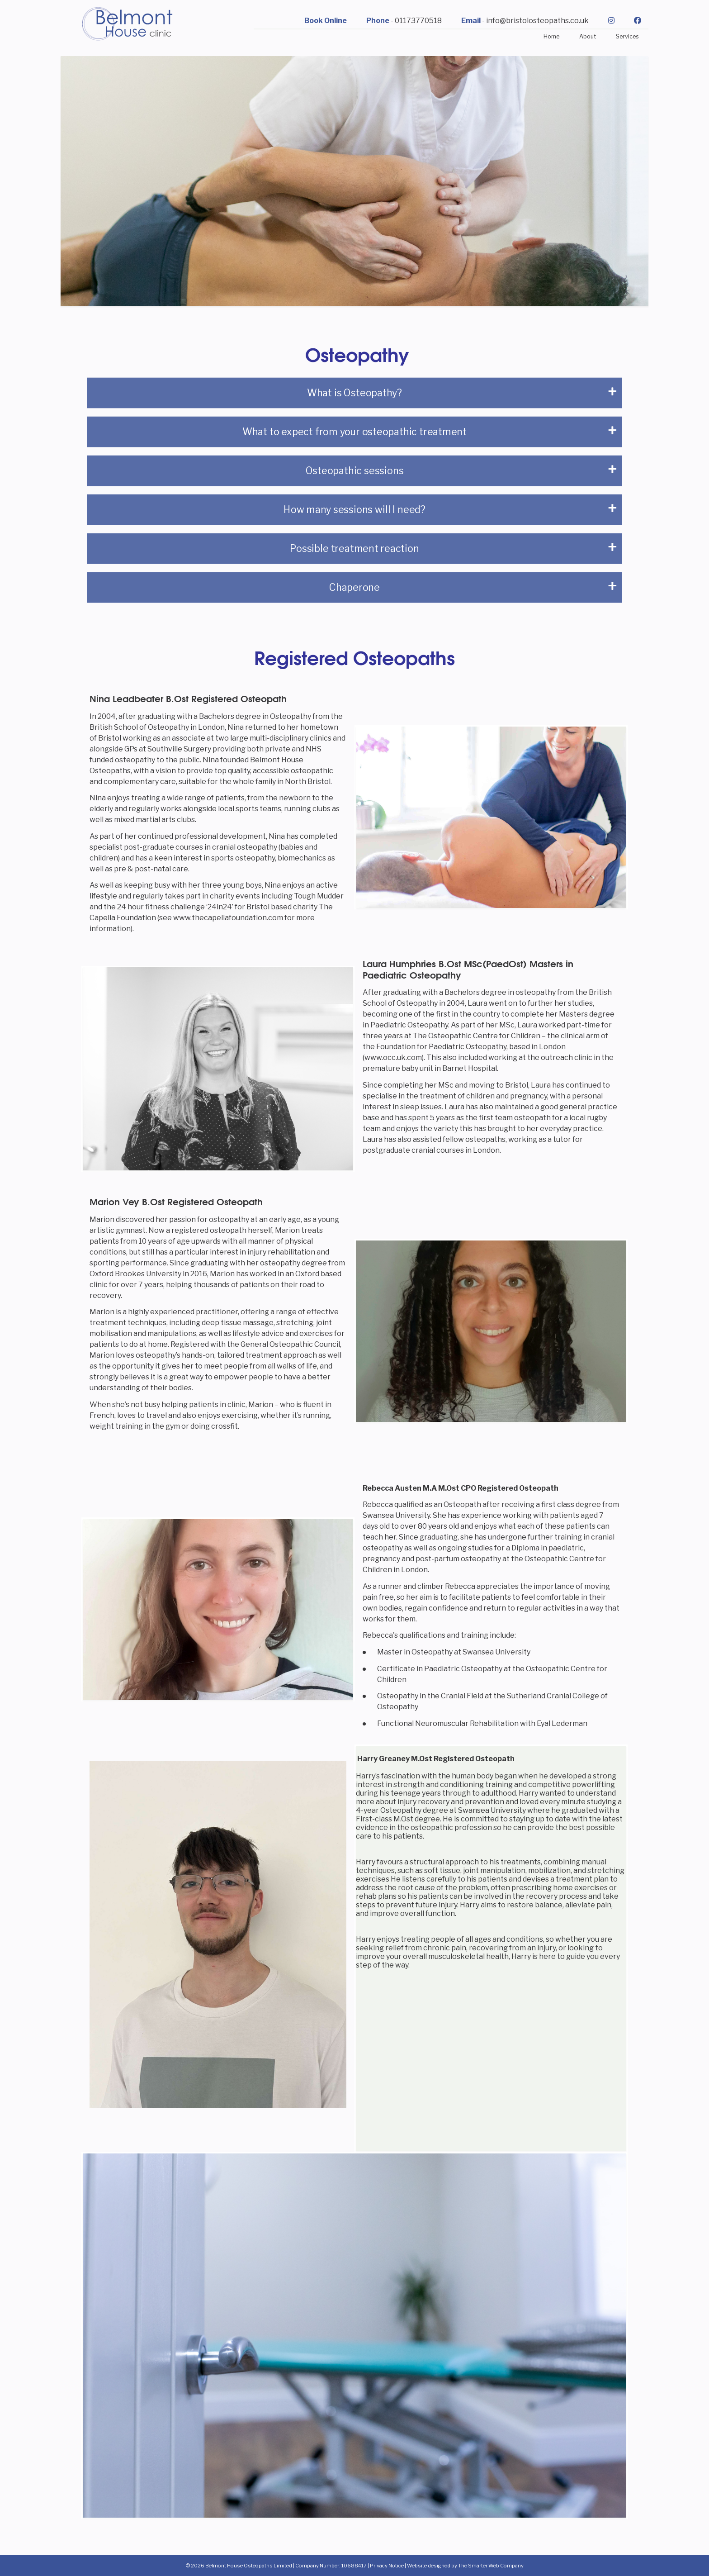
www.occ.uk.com (393, 1057)
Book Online (325, 20)
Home (551, 36)
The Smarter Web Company (491, 2565)
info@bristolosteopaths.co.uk (537, 20)
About (587, 36)
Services (627, 36)
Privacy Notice (387, 2565)
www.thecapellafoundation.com (228, 917)
